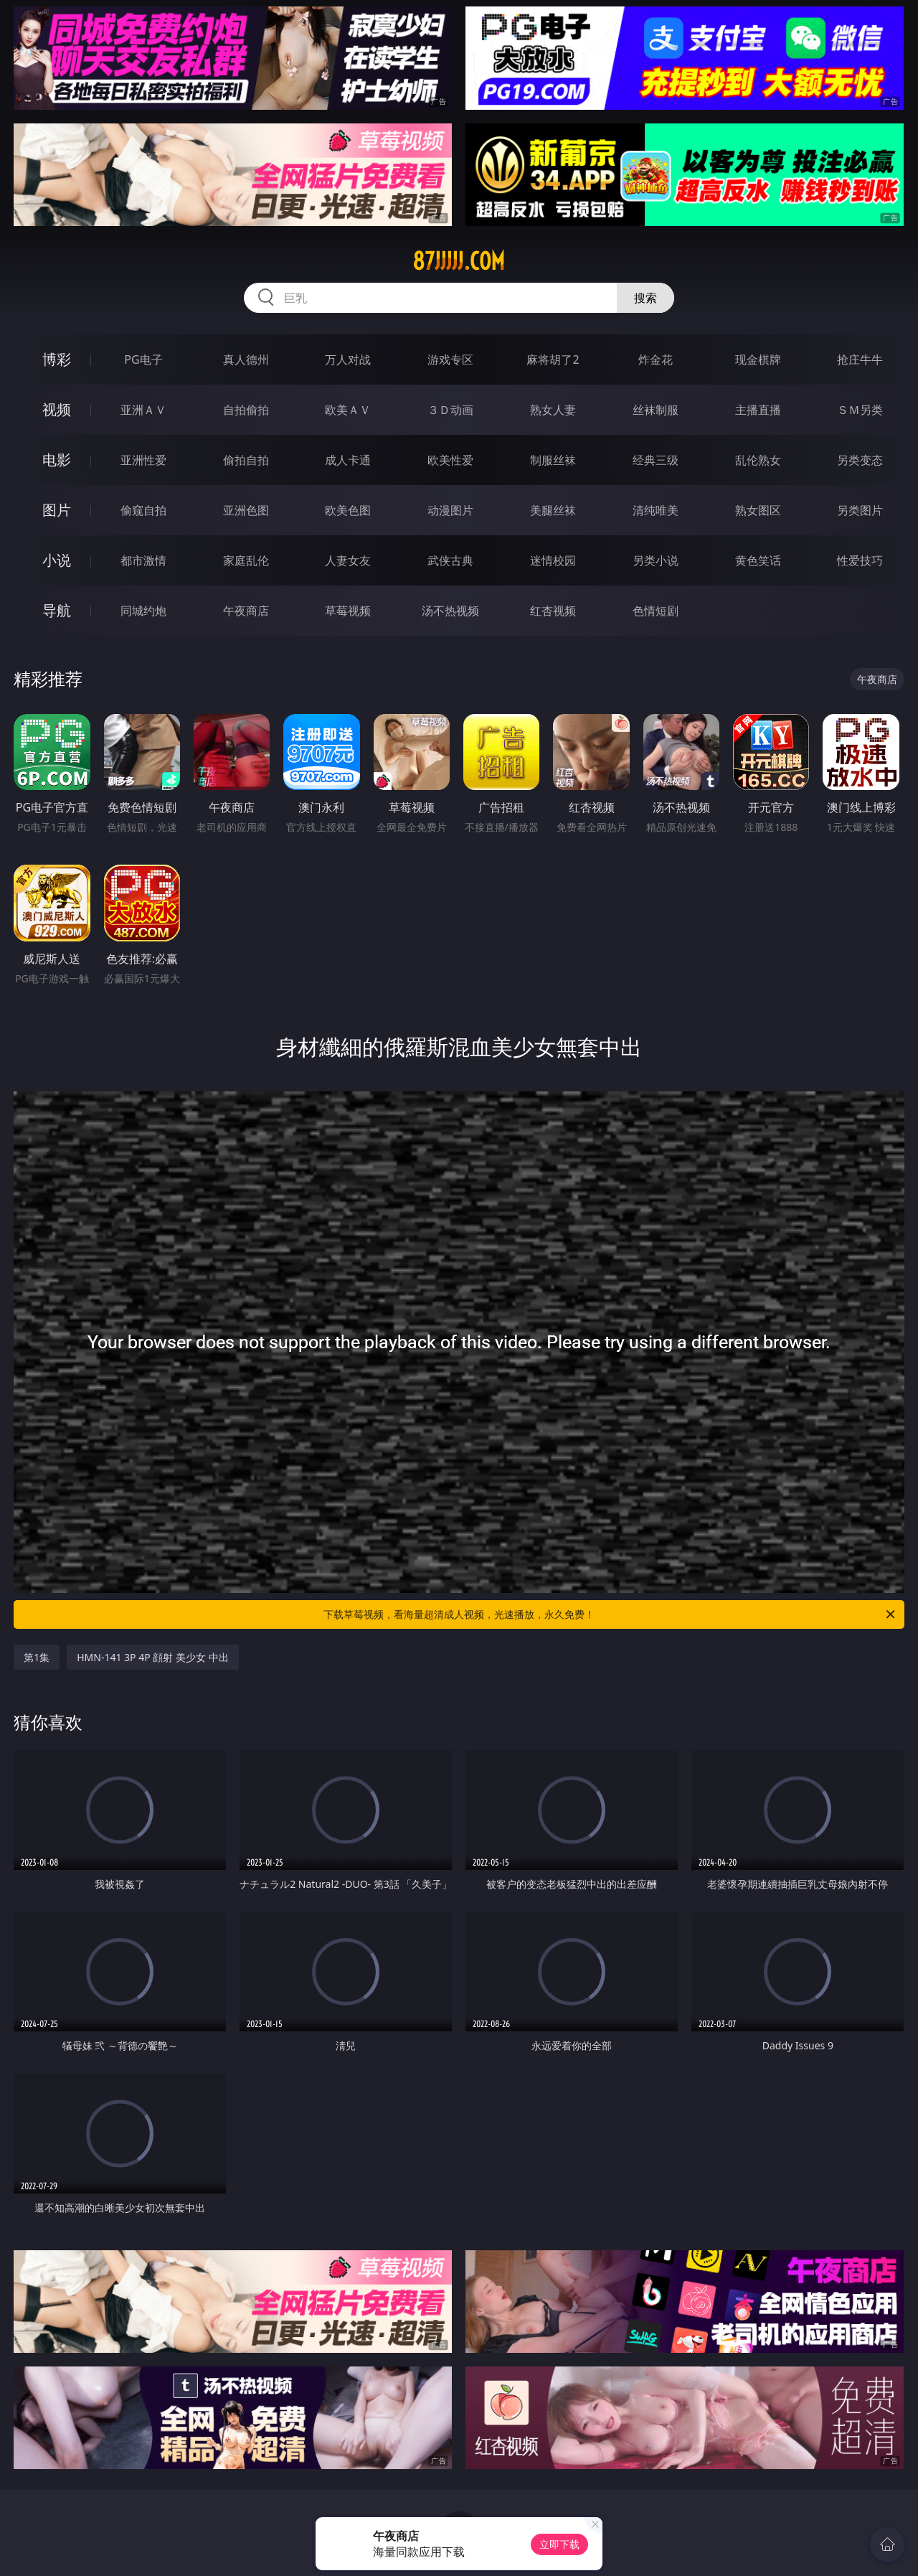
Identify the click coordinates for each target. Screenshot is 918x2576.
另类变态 (860, 460)
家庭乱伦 (246, 560)
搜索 (645, 298)
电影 (56, 459)
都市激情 (143, 560)
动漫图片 (450, 510)
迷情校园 (553, 560)
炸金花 (655, 359)
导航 (56, 610)
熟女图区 (758, 510)
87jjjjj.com (458, 261)
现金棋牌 (758, 359)
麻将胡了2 (552, 359)
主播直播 (758, 410)
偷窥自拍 (143, 510)
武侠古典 (450, 560)
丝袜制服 (655, 410)
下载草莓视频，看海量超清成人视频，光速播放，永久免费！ (610, 1614)
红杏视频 (553, 611)
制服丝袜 (553, 460)
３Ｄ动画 (450, 410)
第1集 (36, 1657)
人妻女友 (348, 560)
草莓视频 (348, 611)
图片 (56, 510)
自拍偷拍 (246, 410)
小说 (56, 560)
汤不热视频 (450, 611)
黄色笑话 (758, 560)
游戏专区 (450, 359)
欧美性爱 (450, 460)
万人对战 (348, 359)
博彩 (56, 359)
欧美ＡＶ (348, 410)
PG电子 (143, 359)
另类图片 (860, 510)
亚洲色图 (246, 510)
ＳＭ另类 (860, 410)
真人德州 (246, 359)
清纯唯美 (655, 510)
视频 (56, 409)
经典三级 (655, 460)
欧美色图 (348, 510)
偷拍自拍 (246, 460)
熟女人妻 (553, 410)
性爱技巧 (860, 560)
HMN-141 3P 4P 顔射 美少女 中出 (152, 1657)
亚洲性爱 (143, 460)
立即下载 (559, 2544)
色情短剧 (655, 611)
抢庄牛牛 (860, 359)
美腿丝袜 (553, 510)
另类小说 (655, 560)
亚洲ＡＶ (143, 410)
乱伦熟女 (758, 460)
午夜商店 (246, 611)
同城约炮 (143, 611)
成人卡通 (348, 460)
